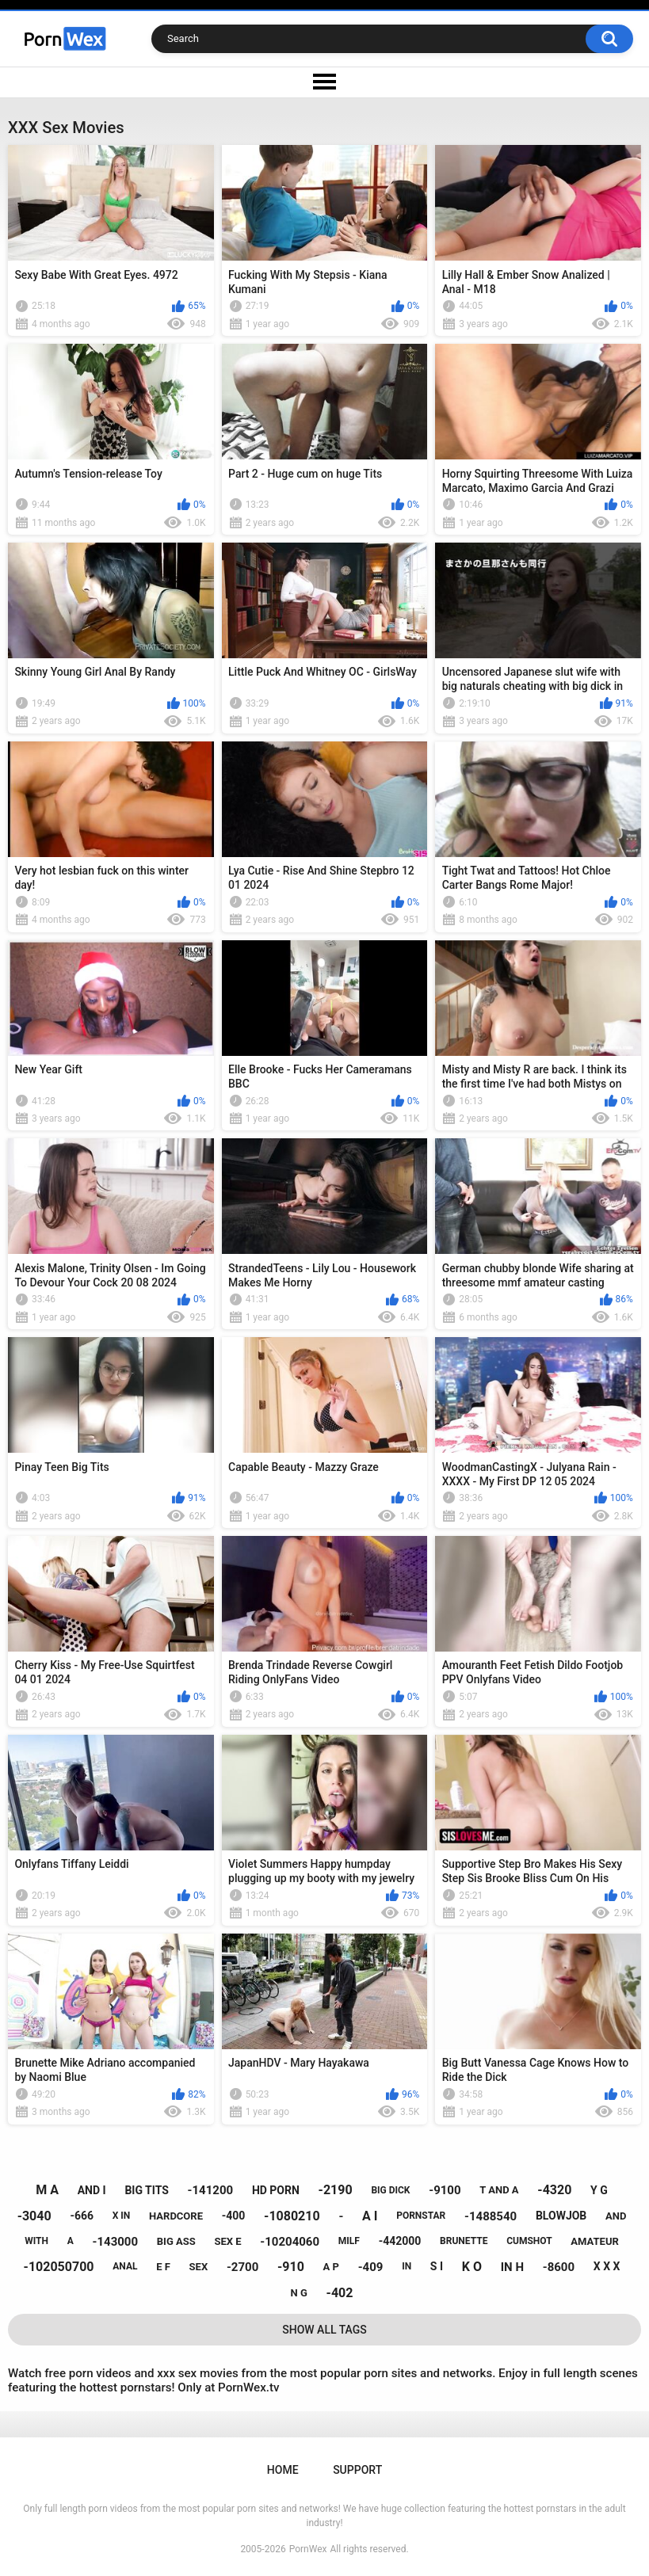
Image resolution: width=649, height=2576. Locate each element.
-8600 (559, 2267)
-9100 (444, 2190)
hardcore (176, 2216)
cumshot (529, 2240)
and (615, 2216)
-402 (339, 2292)
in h (512, 2267)
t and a (498, 2190)
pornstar (420, 2215)
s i (436, 2266)
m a (47, 2189)
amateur (594, 2241)
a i (369, 2216)
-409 (371, 2267)
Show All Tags (324, 2329)
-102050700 (59, 2266)
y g (599, 2190)
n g (299, 2293)
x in (122, 2215)
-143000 (116, 2242)
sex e (227, 2241)
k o (472, 2266)
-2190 (336, 2189)
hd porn (276, 2190)
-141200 (211, 2190)
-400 (234, 2215)
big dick (390, 2190)
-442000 (400, 2241)
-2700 (242, 2267)
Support (357, 2470)
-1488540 (490, 2216)
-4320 (554, 2189)
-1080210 (292, 2216)
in (406, 2266)
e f (163, 2267)
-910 (290, 2266)
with (36, 2240)
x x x (607, 2266)
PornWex (308, 2549)
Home (283, 2470)
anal (125, 2266)
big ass (176, 2241)
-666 (82, 2215)
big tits (146, 2190)
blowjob (561, 2215)
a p (331, 2267)
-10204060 (289, 2242)
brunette (463, 2240)
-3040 (34, 2216)
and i (92, 2190)
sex (198, 2267)
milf (349, 2240)
